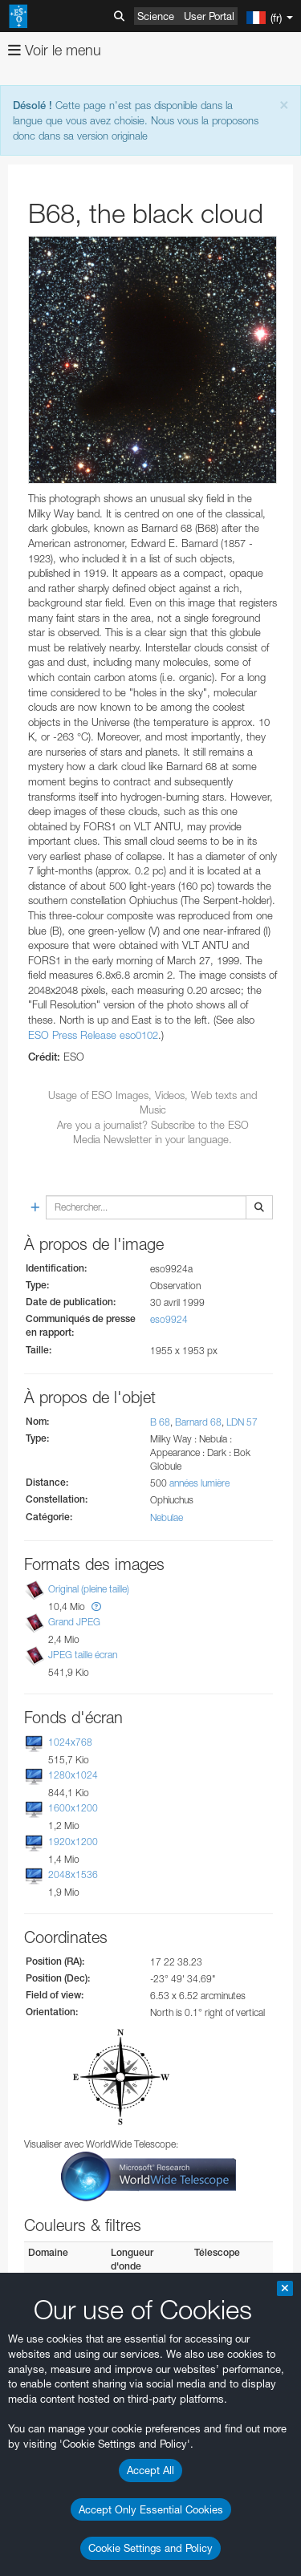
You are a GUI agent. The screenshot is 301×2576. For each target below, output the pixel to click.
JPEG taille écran (82, 1655)
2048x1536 (73, 1874)
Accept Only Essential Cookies (151, 2509)
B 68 (160, 1422)
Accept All (150, 2470)
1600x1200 (73, 1809)
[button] (96, 1606)
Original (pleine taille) (88, 1589)
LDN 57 (242, 1422)
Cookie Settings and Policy (150, 2548)
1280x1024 (73, 1775)
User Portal (209, 16)
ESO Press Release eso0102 (93, 1034)
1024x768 (70, 1742)
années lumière (199, 1483)
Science (155, 16)
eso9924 (169, 1319)
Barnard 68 (198, 1422)
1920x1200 (73, 1842)
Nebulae (166, 1517)
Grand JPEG (74, 1622)
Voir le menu (54, 50)
